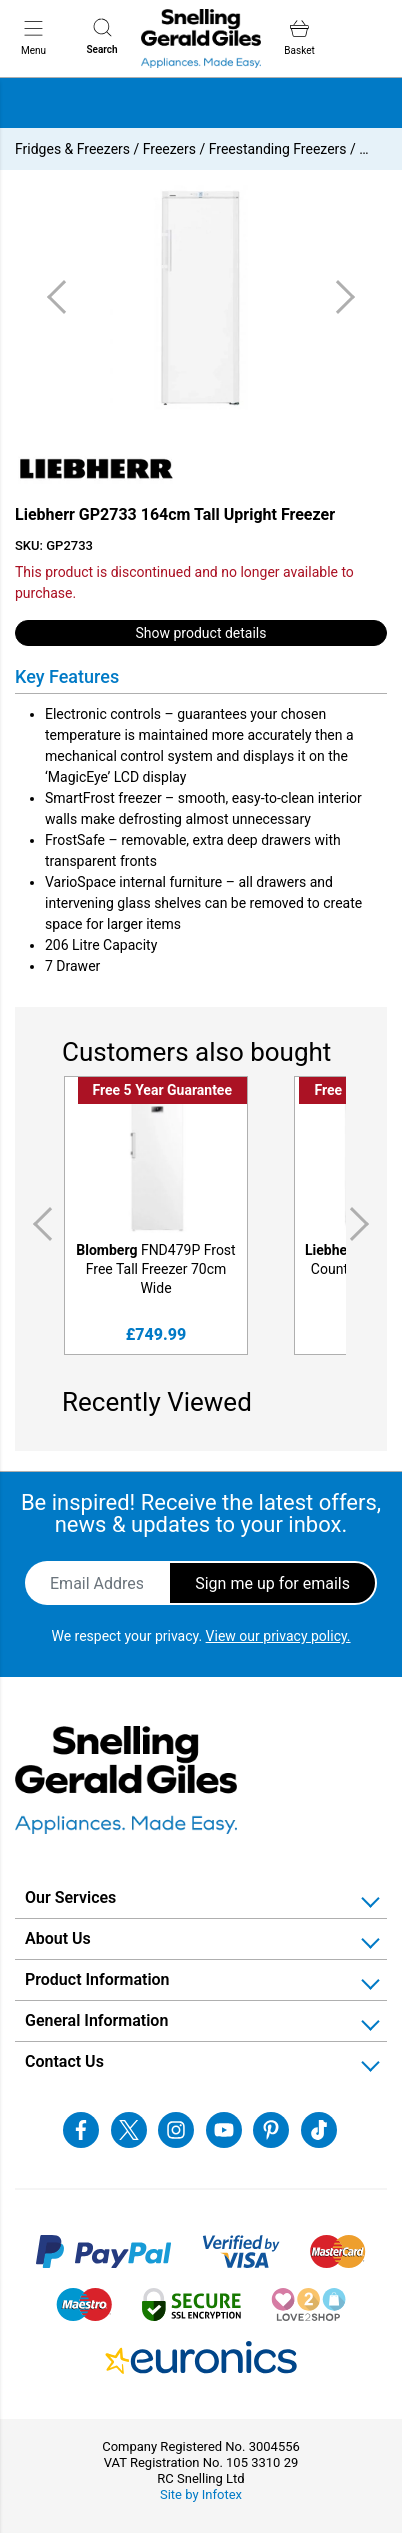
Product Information (97, 1979)
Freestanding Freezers (278, 149)
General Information (96, 2020)
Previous (39, 1223)
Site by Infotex (201, 2494)
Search (101, 36)
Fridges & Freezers (72, 149)
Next (363, 1223)
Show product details (201, 633)
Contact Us (64, 2061)
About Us (58, 1938)
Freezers (169, 149)
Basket (299, 37)
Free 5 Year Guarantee (162, 1090)
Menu (33, 37)
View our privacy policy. (278, 1636)
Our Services (70, 1897)
